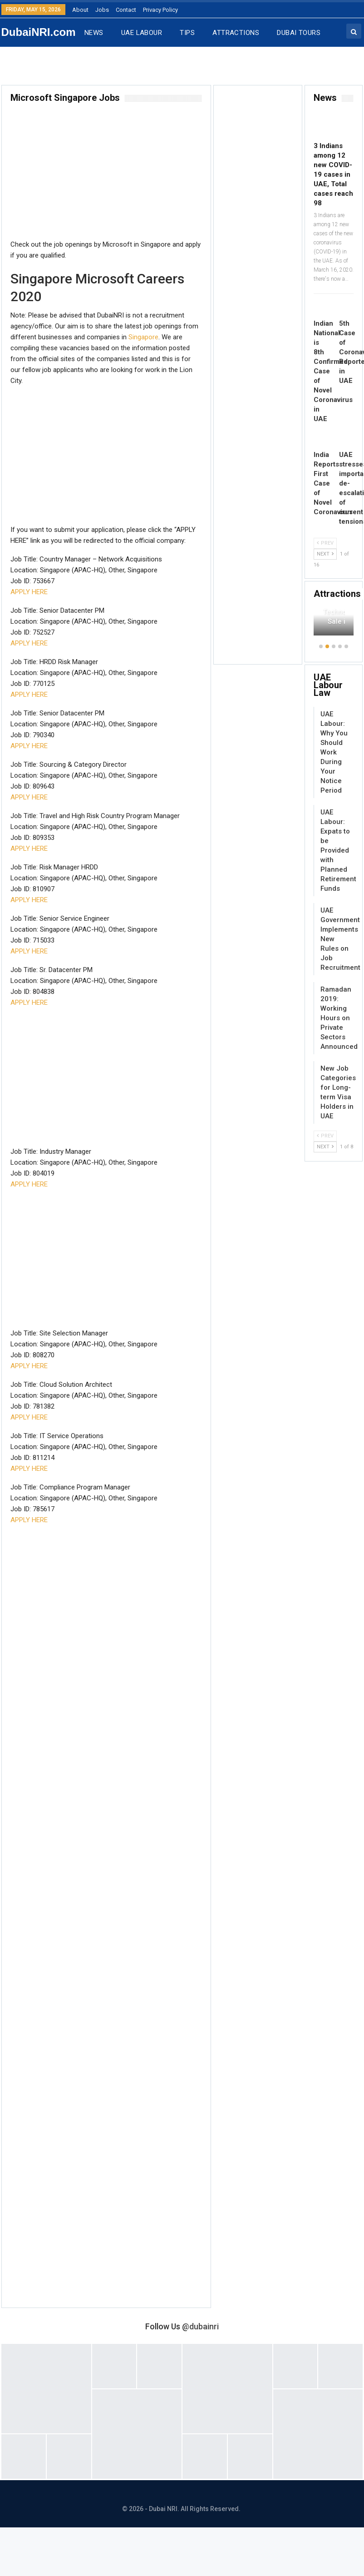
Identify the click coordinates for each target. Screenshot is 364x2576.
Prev (325, 543)
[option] (334, 626)
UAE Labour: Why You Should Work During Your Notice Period (334, 752)
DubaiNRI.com (38, 32)
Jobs (102, 9)
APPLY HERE (29, 592)
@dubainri (200, 2326)
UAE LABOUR (141, 33)
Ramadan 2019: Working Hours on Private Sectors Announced (339, 1018)
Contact (126, 9)
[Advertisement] (101, 175)
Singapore (143, 337)
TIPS (187, 33)
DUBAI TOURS (298, 33)
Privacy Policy (160, 9)
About (80, 9)
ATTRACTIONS (235, 33)
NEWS (93, 33)
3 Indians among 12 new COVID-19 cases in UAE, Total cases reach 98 (333, 174)
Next (325, 554)
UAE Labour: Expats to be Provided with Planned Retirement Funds (338, 850)
